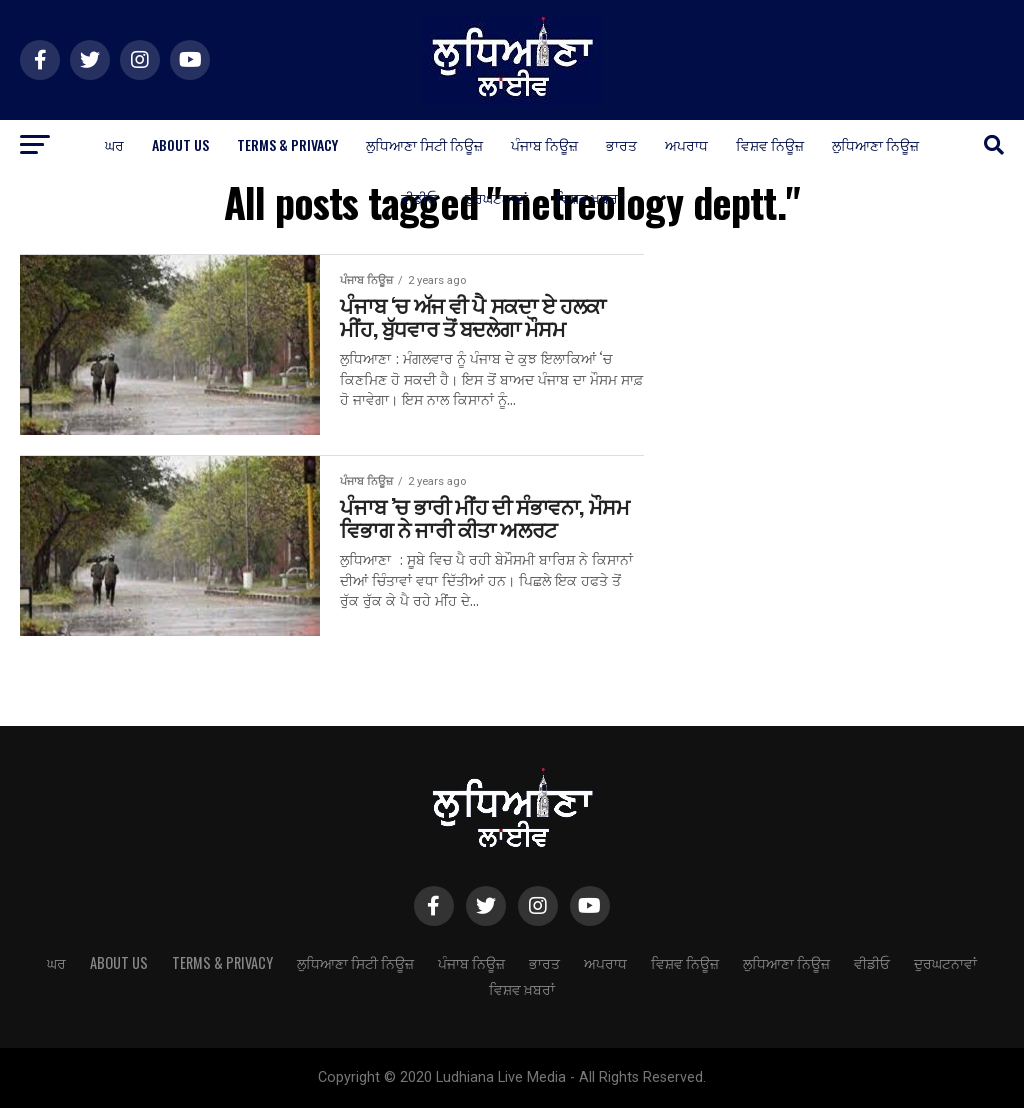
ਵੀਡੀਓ (419, 197)
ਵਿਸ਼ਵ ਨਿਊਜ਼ (770, 144)
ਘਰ (114, 144)
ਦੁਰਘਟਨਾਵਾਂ (496, 197)
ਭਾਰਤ (621, 144)
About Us (180, 144)
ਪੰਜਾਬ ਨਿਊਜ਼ (544, 144)
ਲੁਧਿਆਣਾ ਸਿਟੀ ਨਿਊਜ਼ (424, 144)
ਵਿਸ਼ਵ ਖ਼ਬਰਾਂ (589, 197)
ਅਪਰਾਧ (686, 144)
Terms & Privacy (287, 144)
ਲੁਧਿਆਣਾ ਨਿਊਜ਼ (875, 144)
